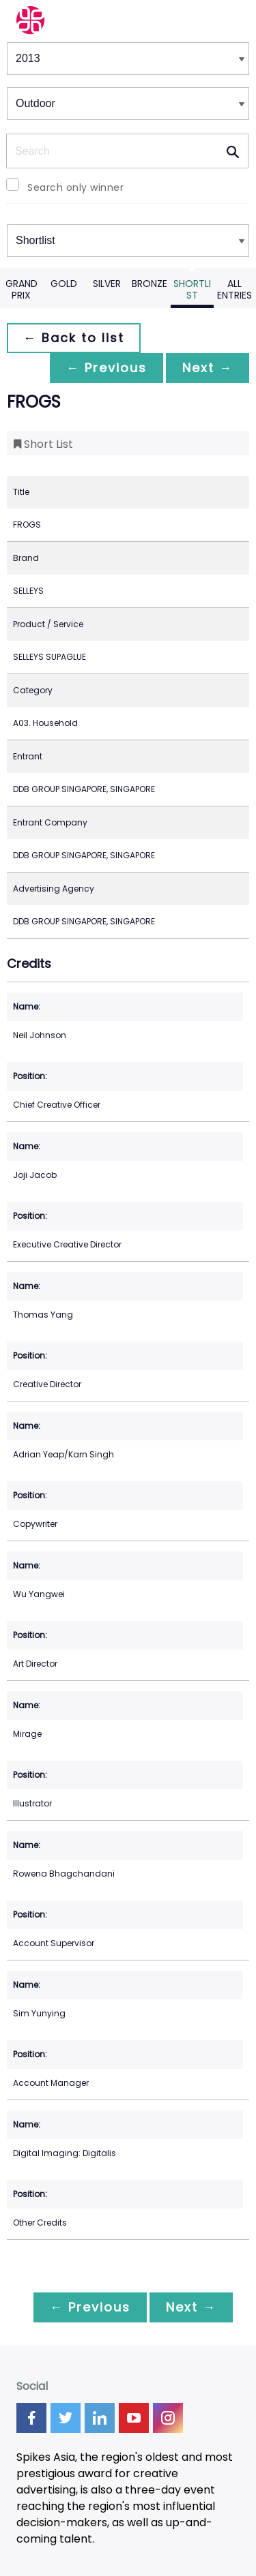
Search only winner (75, 187)
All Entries (234, 289)
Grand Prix (21, 289)
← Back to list (73, 337)
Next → (207, 367)
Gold (64, 283)
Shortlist (192, 289)
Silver (107, 283)
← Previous (106, 367)
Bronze (149, 283)
